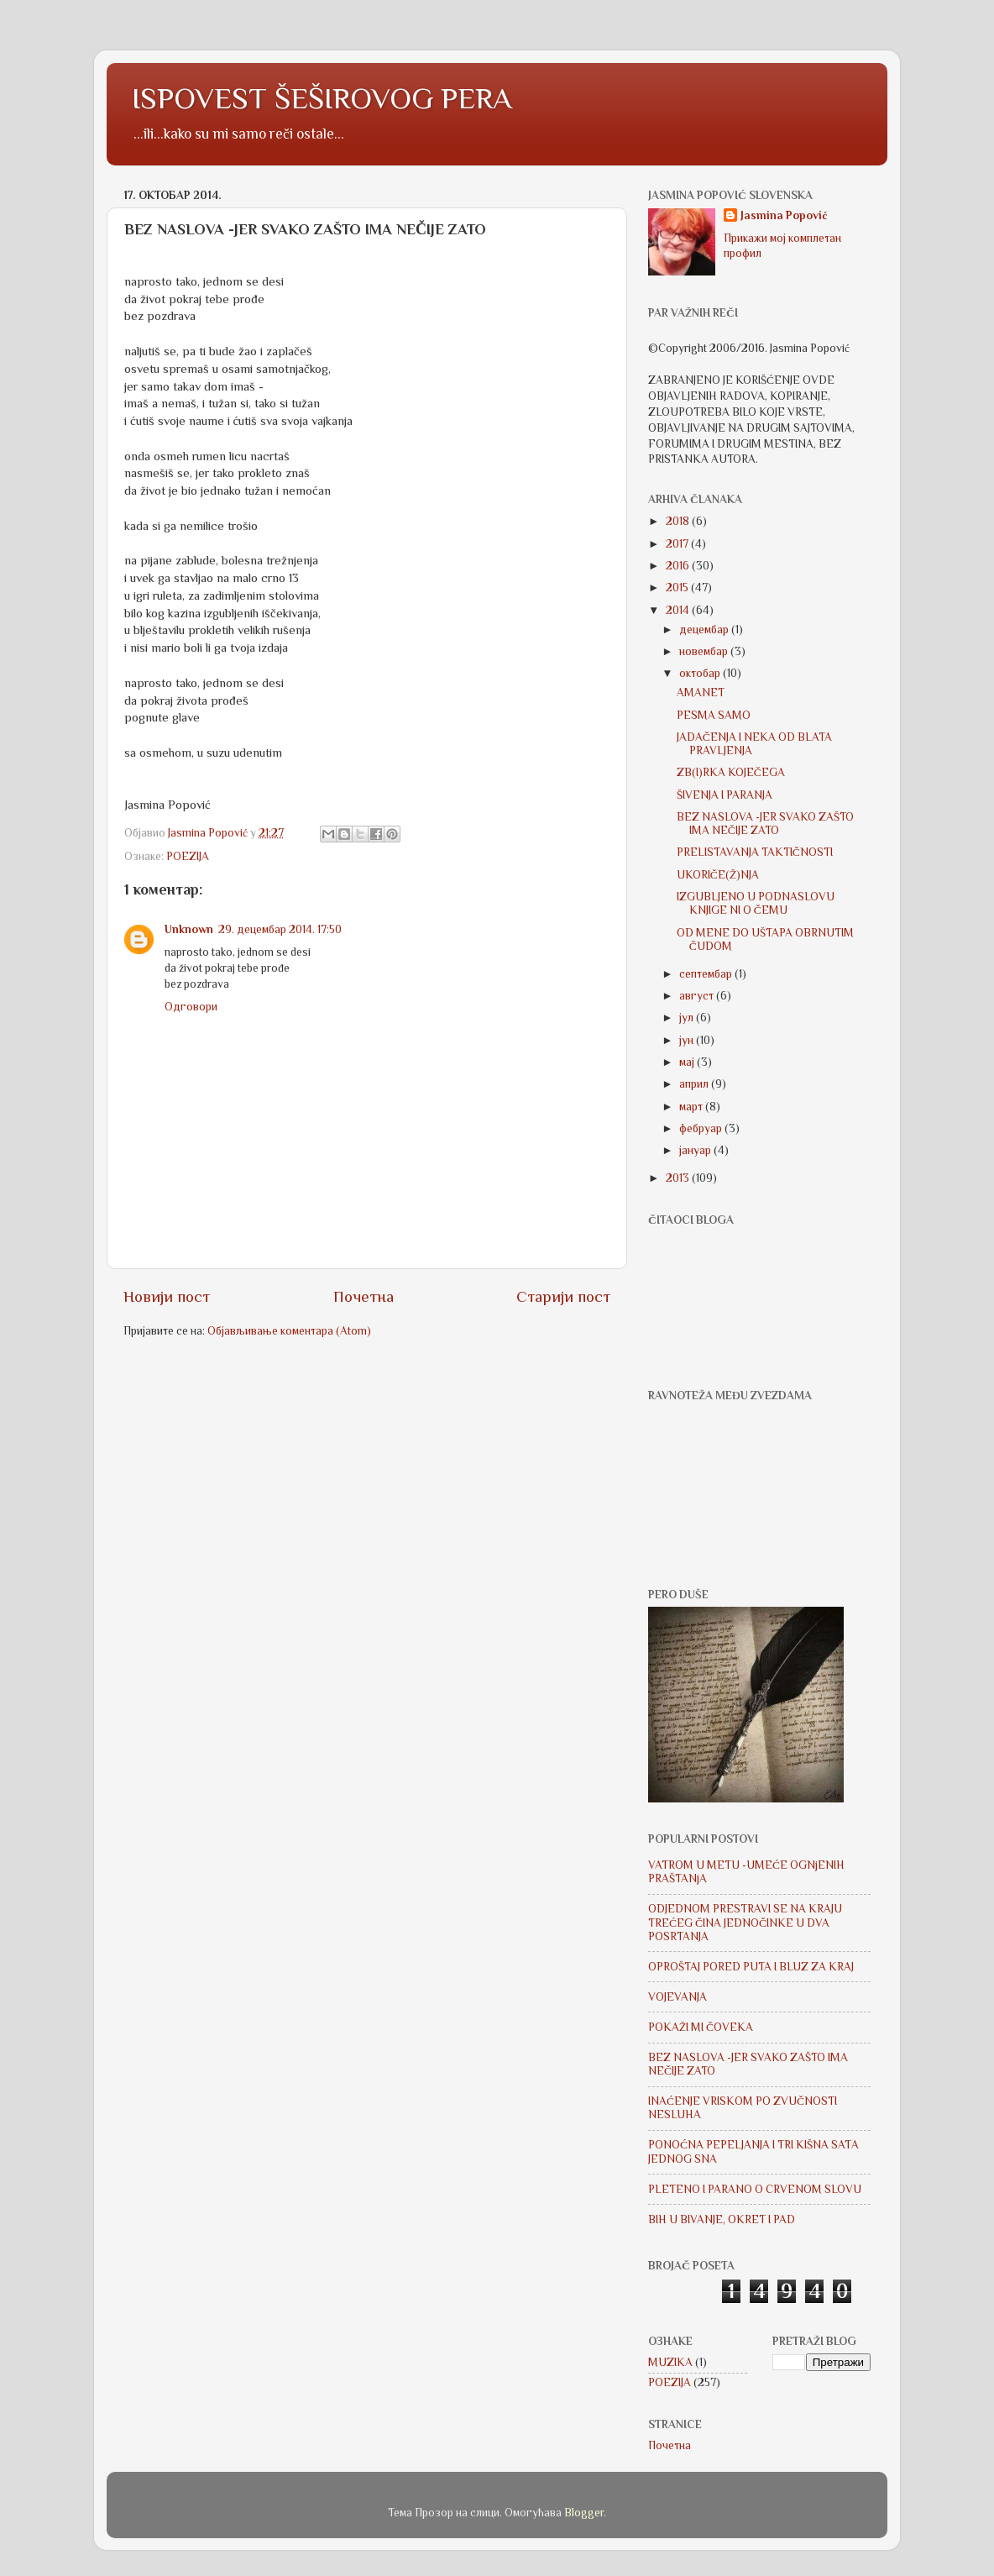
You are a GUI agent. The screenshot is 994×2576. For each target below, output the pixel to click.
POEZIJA (187, 856)
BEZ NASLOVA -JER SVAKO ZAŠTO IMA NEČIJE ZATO (765, 824)
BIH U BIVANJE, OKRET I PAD (721, 2219)
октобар (701, 673)
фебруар (702, 1128)
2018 (679, 521)
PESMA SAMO (714, 715)
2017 (678, 544)
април (695, 1084)
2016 (679, 565)
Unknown (189, 929)
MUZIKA (670, 2362)
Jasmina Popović (783, 215)
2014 (679, 610)
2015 (678, 587)
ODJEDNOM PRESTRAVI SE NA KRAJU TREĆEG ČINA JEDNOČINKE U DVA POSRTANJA (745, 1922)
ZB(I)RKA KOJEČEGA (731, 772)
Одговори (191, 1006)
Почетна (363, 1296)
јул (687, 1017)
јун (687, 1040)
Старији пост (563, 1296)
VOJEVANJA (677, 1997)
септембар (707, 974)
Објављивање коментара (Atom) (289, 1331)
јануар (696, 1150)
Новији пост (166, 1296)
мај (688, 1062)
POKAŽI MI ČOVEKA (700, 2027)
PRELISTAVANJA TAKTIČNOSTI (755, 852)
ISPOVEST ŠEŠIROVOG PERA (322, 98)
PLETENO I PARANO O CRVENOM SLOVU (754, 2189)
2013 (679, 1178)
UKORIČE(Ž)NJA (718, 874)
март (692, 1106)
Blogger (584, 2512)
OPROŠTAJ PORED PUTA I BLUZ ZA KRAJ (751, 1966)
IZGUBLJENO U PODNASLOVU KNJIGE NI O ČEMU (755, 903)
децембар (705, 629)
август (697, 995)
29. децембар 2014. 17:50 (280, 929)
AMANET (701, 692)
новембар (704, 651)
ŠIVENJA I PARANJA (724, 795)
